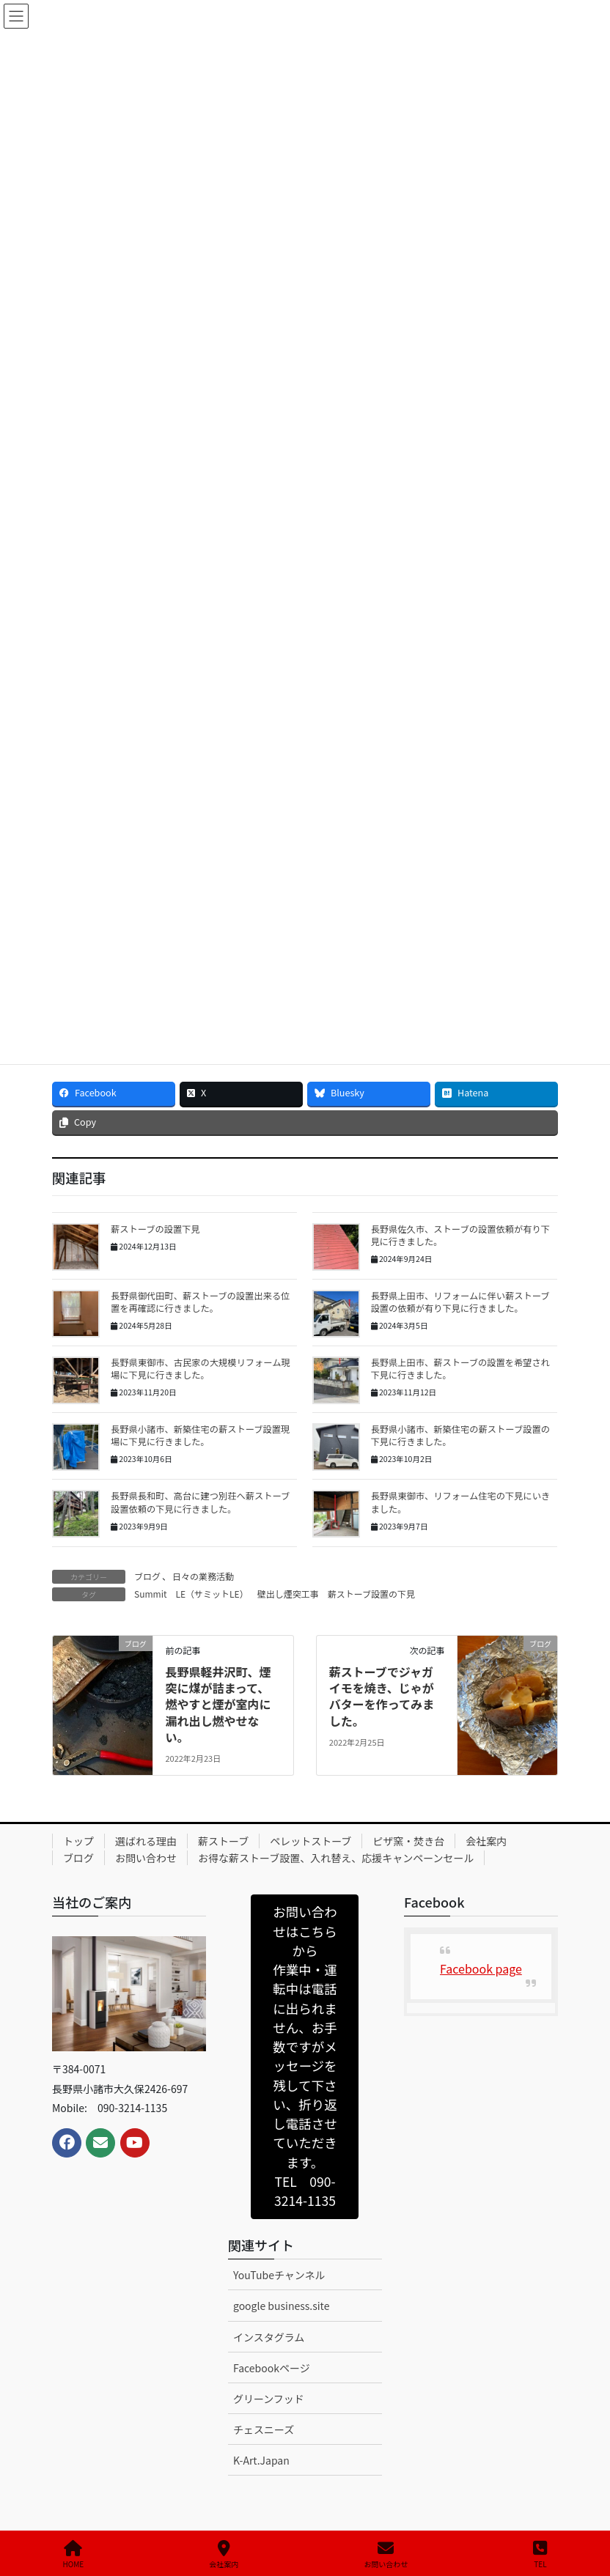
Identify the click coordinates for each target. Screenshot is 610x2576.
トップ (78, 1841)
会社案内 (486, 1841)
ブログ (147, 1576)
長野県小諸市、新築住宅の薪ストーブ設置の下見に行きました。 (460, 1435)
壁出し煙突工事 (288, 1593)
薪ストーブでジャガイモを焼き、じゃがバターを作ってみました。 (381, 1696)
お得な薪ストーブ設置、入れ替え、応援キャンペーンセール (336, 1857)
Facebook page (481, 1968)
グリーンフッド (268, 2398)
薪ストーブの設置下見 (155, 1229)
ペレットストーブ (310, 1841)
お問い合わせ (146, 1857)
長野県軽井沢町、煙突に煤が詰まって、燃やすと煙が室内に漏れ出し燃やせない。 (218, 1704)
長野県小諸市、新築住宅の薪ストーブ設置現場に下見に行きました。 (200, 1435)
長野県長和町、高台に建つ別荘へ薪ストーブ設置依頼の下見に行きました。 (200, 1502)
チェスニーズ (263, 2429)
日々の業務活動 (203, 1576)
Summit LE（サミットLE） (191, 1593)
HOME (73, 2554)
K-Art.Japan (261, 2460)
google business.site (281, 2305)
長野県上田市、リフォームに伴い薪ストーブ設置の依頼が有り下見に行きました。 (460, 1302)
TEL (540, 2554)
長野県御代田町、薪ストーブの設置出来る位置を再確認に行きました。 (200, 1302)
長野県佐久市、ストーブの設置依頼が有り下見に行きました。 (460, 1235)
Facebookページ (271, 2368)
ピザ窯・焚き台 (408, 1841)
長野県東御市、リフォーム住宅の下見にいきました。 (461, 1502)
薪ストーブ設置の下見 (371, 1593)
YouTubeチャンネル (279, 2274)
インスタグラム (268, 2337)
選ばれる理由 (146, 1841)
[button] (305, 2056)
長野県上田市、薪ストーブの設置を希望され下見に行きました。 (460, 1368)
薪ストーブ (223, 1841)
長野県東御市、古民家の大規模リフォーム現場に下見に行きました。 (200, 1368)
